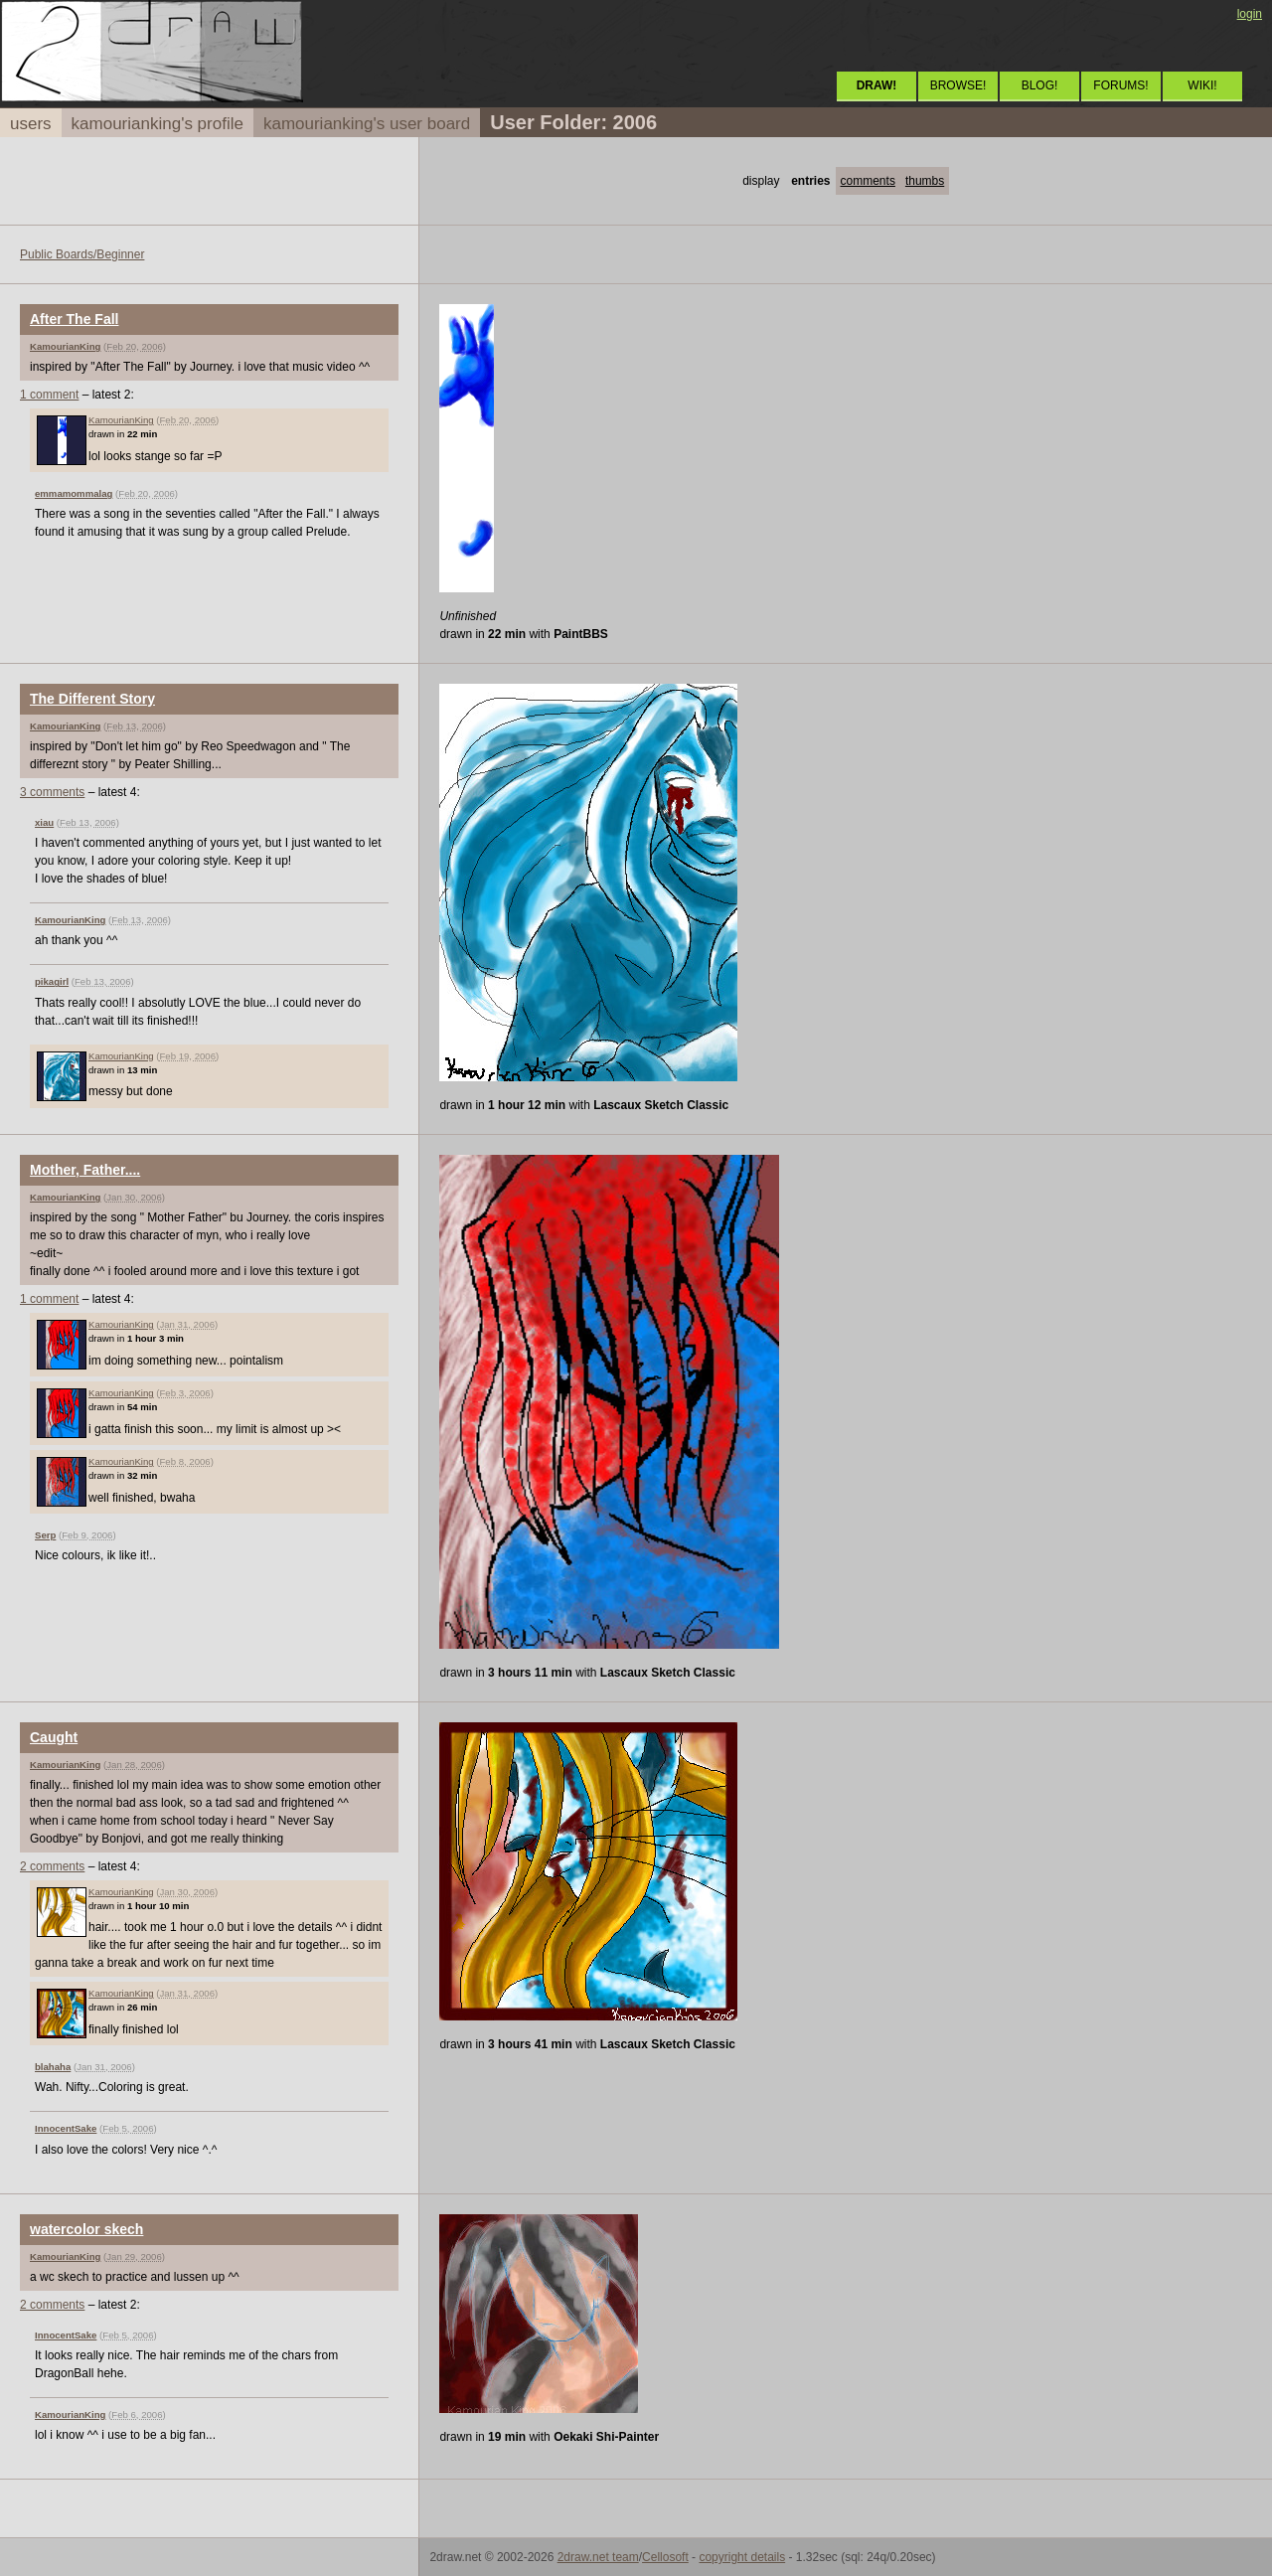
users (31, 123)
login (1249, 14)
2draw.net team (598, 2557)
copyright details (742, 2557)
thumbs (924, 181)
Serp (45, 1535)
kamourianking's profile (157, 123)
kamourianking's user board (366, 123)
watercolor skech (86, 2229)
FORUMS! (1120, 85)
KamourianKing (65, 346)
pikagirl (52, 981)
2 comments (52, 1866)
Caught (54, 1737)
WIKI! (1202, 85)
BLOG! (1040, 85)
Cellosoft (665, 2557)
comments (868, 181)
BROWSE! (958, 85)
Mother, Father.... (85, 1170)
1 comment (49, 395)
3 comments (52, 792)
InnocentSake (65, 2128)
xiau (44, 822)
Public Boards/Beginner (82, 254)
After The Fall (74, 319)
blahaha (53, 2066)
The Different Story (92, 699)
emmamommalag (73, 493)
